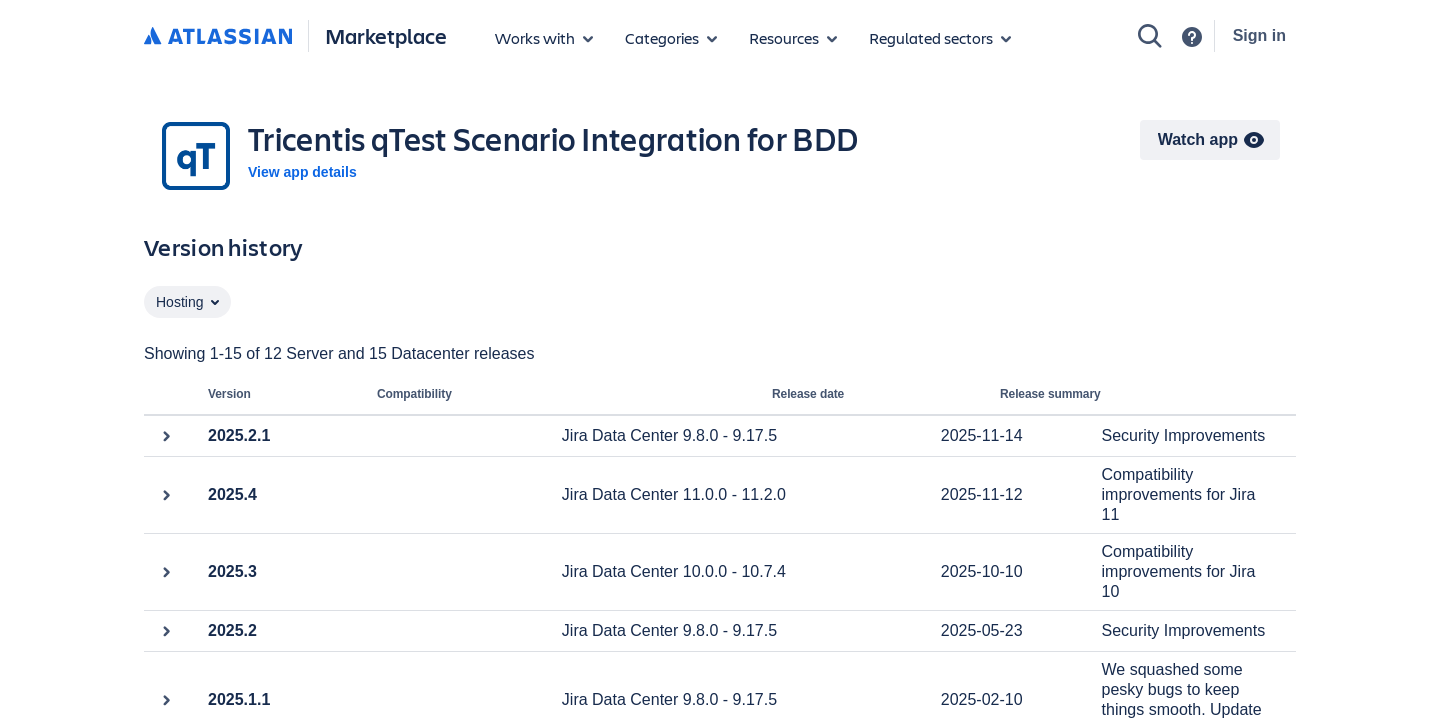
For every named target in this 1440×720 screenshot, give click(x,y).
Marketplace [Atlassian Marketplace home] (386, 35)
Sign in (1259, 35)
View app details (302, 172)
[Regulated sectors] (940, 38)
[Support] (1192, 37)
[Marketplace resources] (793, 38)
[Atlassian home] (218, 37)
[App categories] (671, 38)
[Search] (1150, 36)
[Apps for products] (544, 38)
